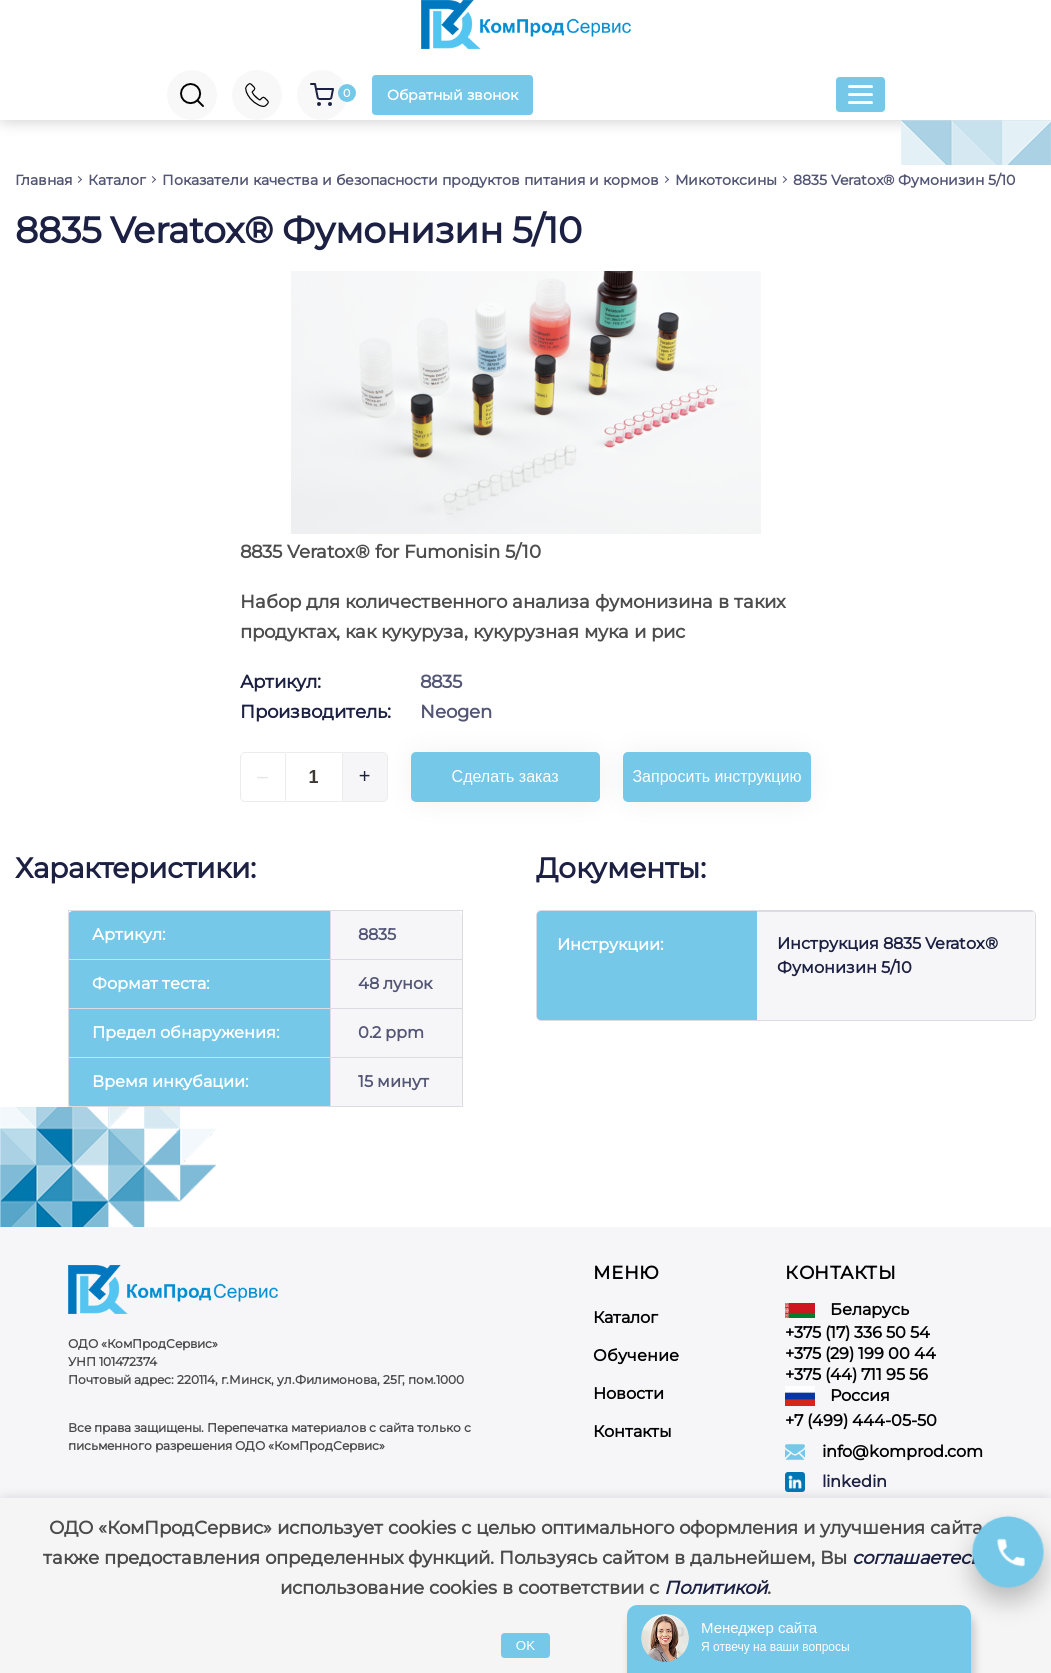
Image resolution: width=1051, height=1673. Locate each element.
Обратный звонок (452, 95)
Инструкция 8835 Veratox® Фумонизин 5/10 (887, 955)
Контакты (632, 1431)
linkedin (854, 1481)
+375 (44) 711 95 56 (856, 1374)
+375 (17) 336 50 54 (857, 1332)
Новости (628, 1393)
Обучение (636, 1355)
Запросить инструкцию (716, 776)
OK (525, 1645)
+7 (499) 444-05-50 (861, 1420)
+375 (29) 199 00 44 (860, 1353)
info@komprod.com (902, 1451)
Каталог (625, 1317)
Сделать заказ (505, 776)
